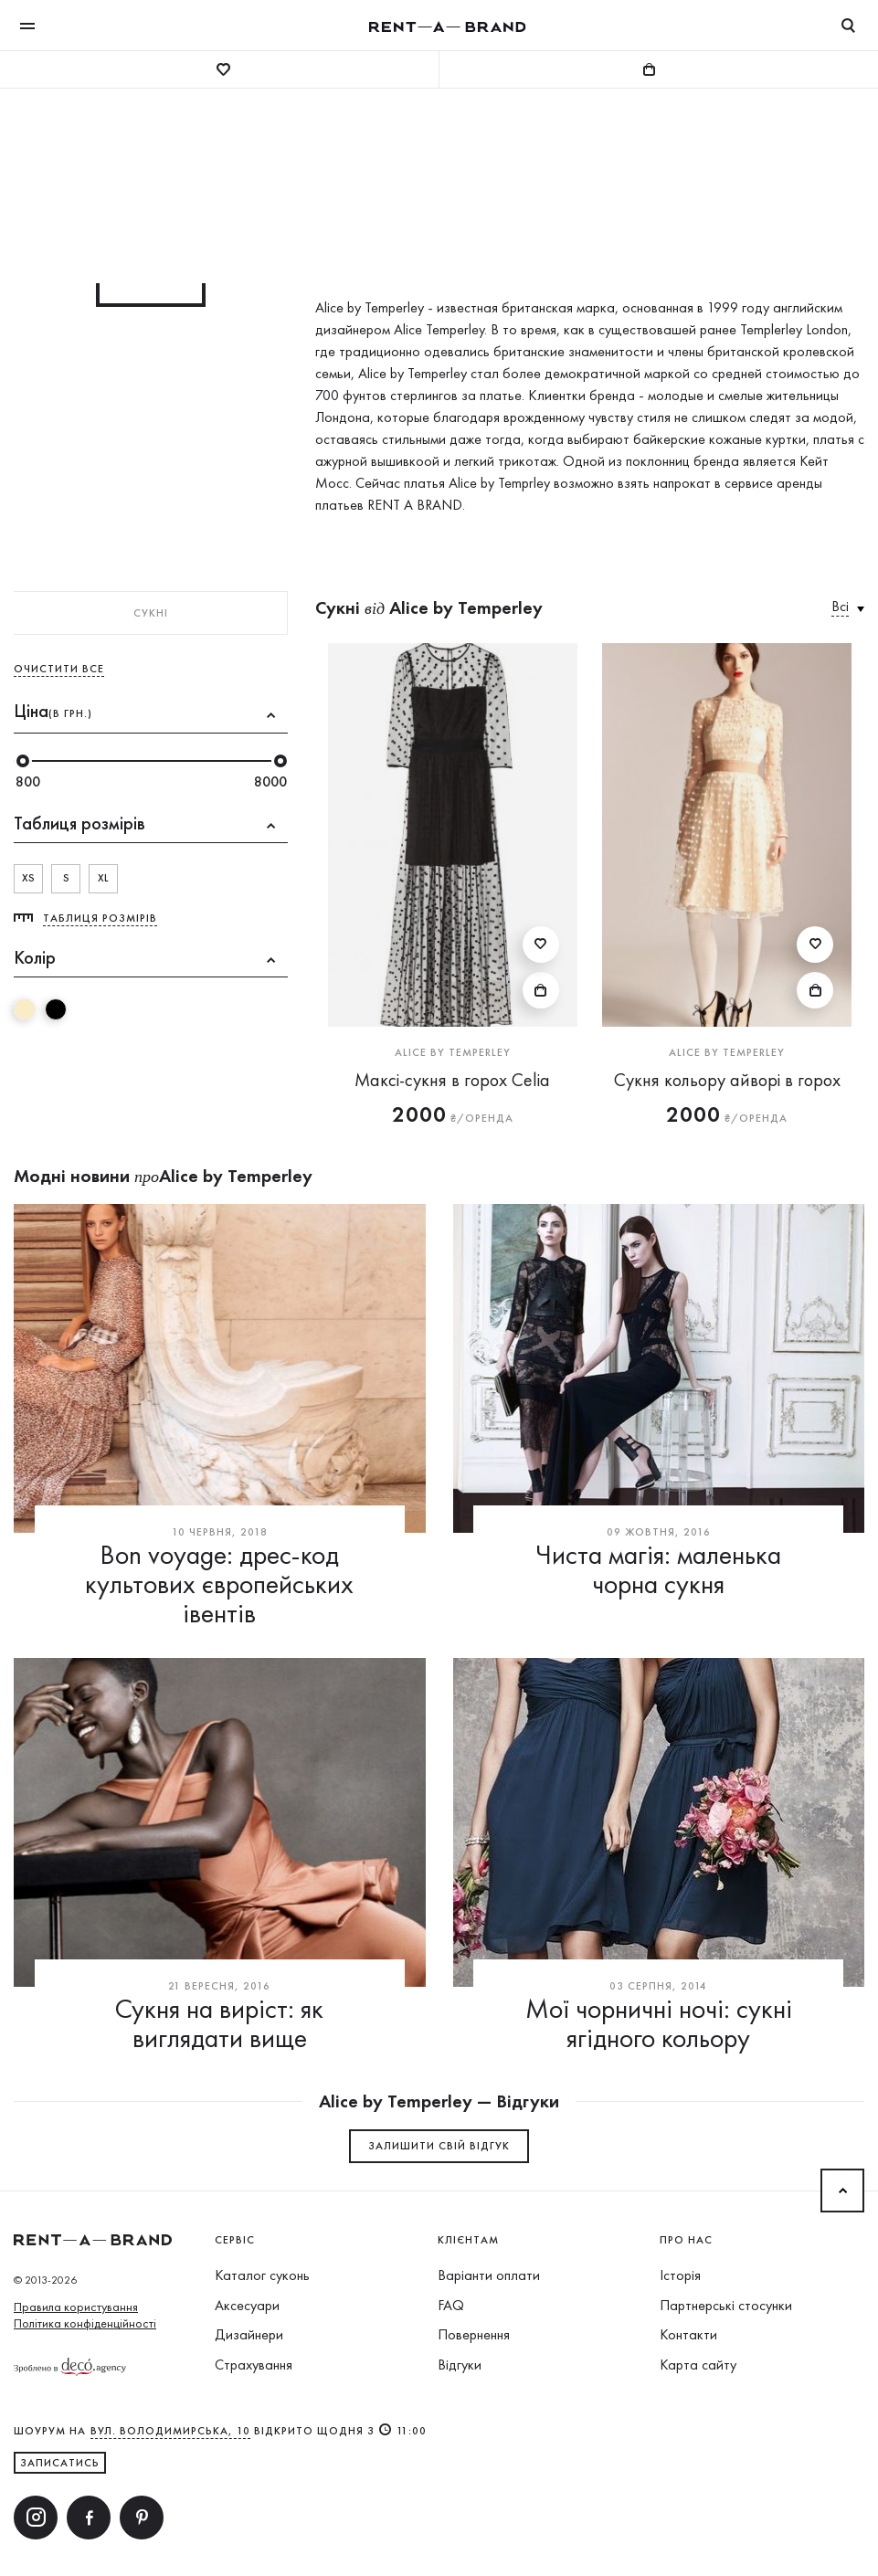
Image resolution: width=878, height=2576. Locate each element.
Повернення (474, 2334)
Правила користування (76, 2306)
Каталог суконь (262, 2275)
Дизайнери (249, 2334)
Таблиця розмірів (100, 918)
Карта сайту (698, 2364)
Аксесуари (247, 2305)
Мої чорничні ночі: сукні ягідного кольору (658, 2023)
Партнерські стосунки (726, 2305)
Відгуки (459, 2364)
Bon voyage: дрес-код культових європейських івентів (219, 1584)
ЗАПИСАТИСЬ (60, 2462)
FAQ (451, 2305)
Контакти (688, 2334)
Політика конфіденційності (85, 2323)
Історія (680, 2275)
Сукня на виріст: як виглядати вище (219, 2023)
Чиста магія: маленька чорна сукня (658, 1569)
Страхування (253, 2364)
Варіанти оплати (489, 2275)
